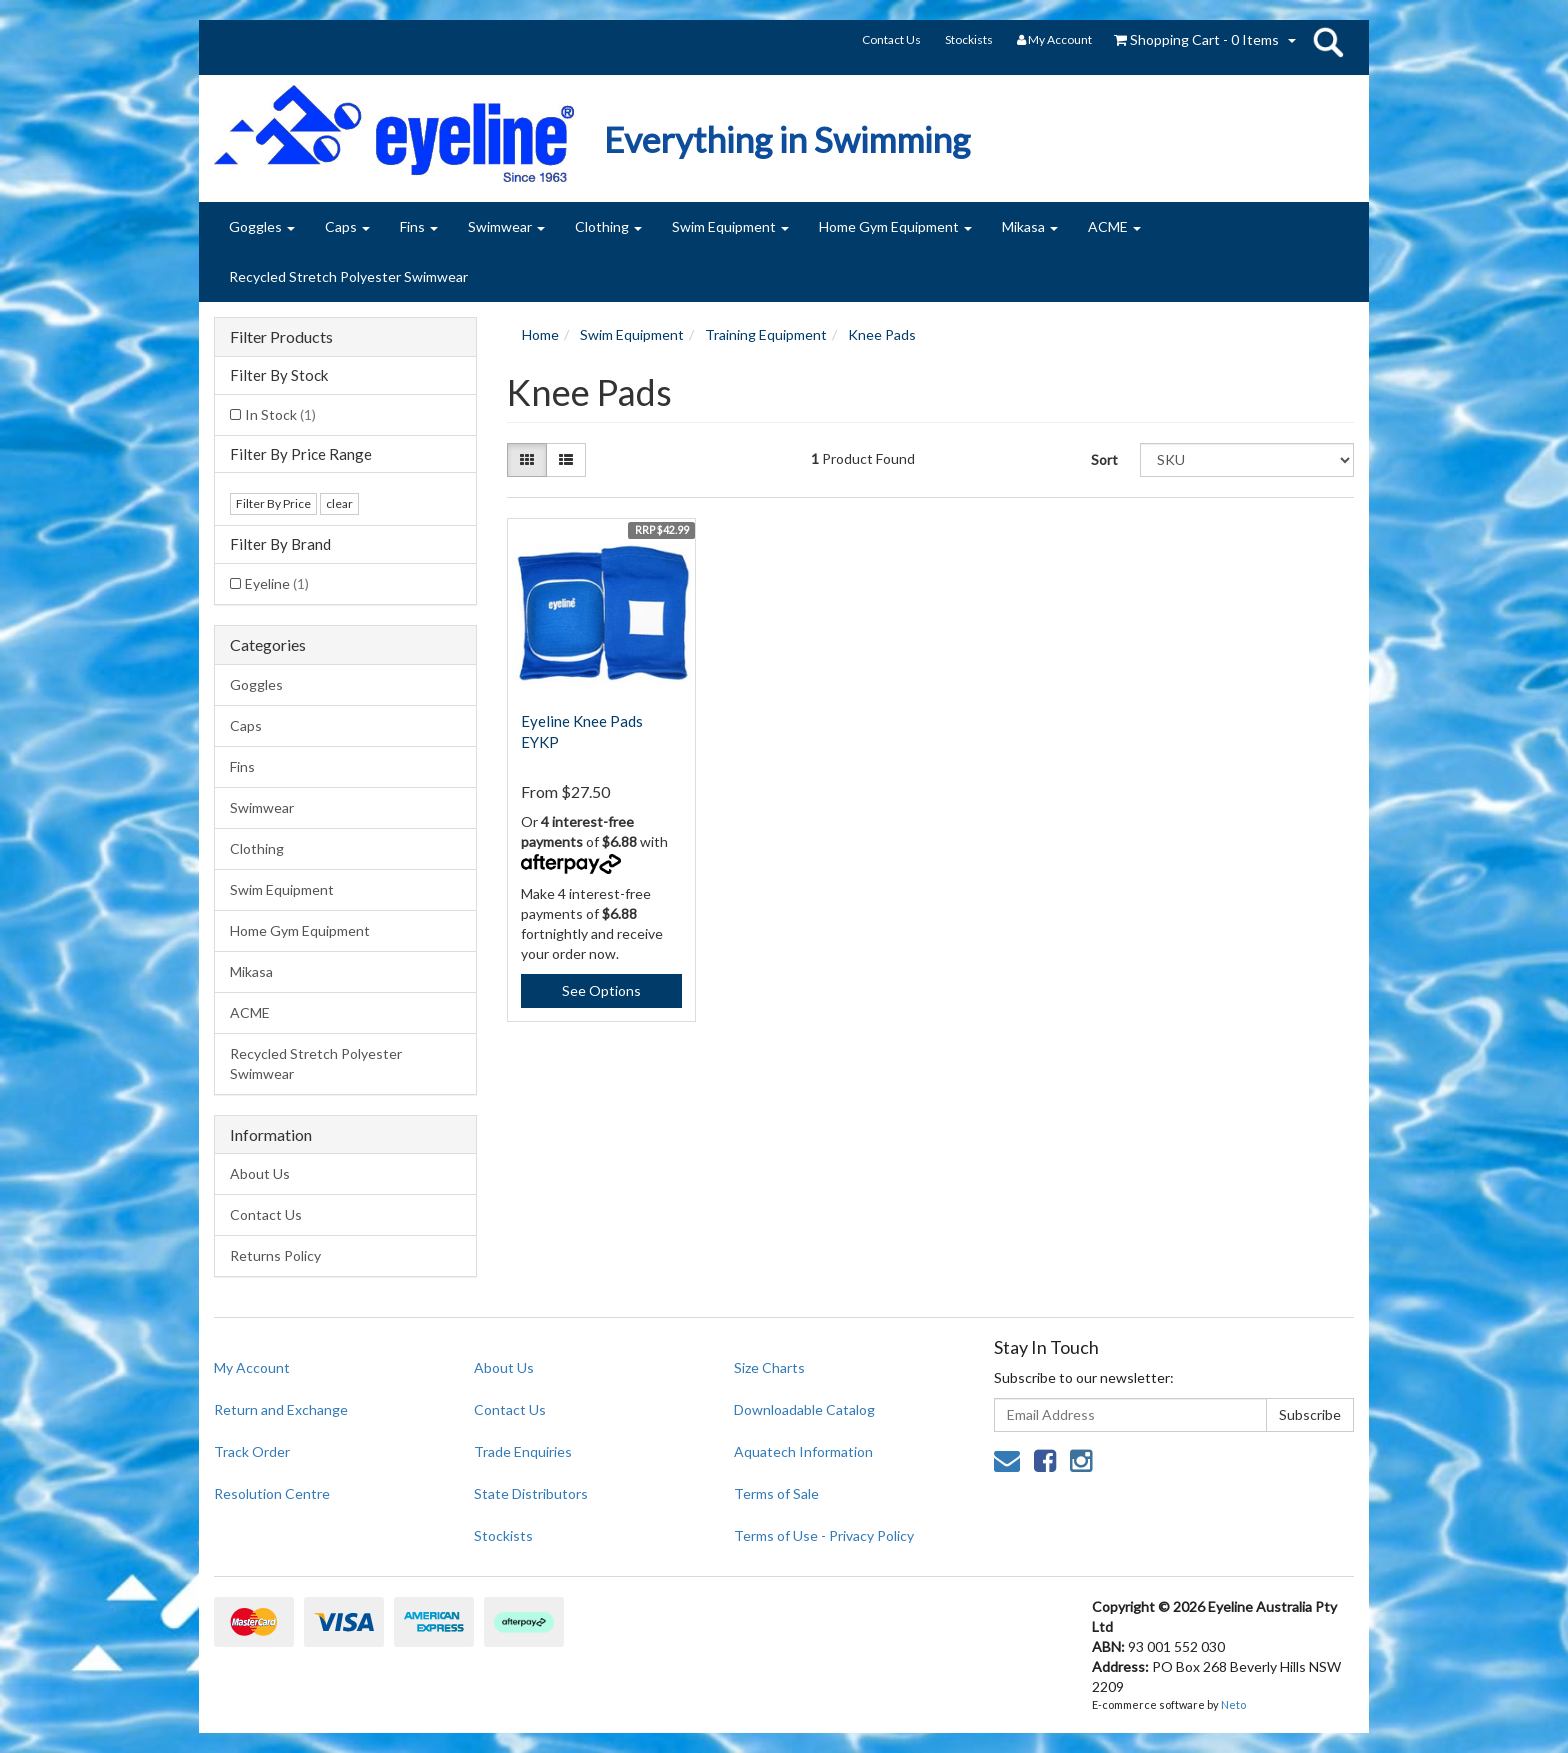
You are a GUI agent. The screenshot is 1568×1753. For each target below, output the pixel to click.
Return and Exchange (281, 1409)
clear (339, 503)
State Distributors (531, 1493)
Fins (419, 226)
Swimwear (506, 226)
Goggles (262, 226)
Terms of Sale (776, 1493)
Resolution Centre (272, 1493)
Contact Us (891, 39)
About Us (260, 1173)
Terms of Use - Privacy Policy (824, 1535)
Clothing (608, 226)
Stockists (969, 39)
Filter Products (281, 337)
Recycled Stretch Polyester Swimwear (348, 276)
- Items (1196, 39)
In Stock (280, 414)
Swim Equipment (730, 226)
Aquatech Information (803, 1451)
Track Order (252, 1451)
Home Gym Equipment (895, 226)
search (1328, 42)
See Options (601, 990)
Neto (1233, 1704)
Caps (347, 226)
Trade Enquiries (523, 1451)
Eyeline (277, 583)
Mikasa (1030, 226)
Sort (1104, 459)
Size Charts (769, 1367)
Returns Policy (275, 1255)
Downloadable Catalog (804, 1409)
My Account (252, 1367)
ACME (1114, 226)
